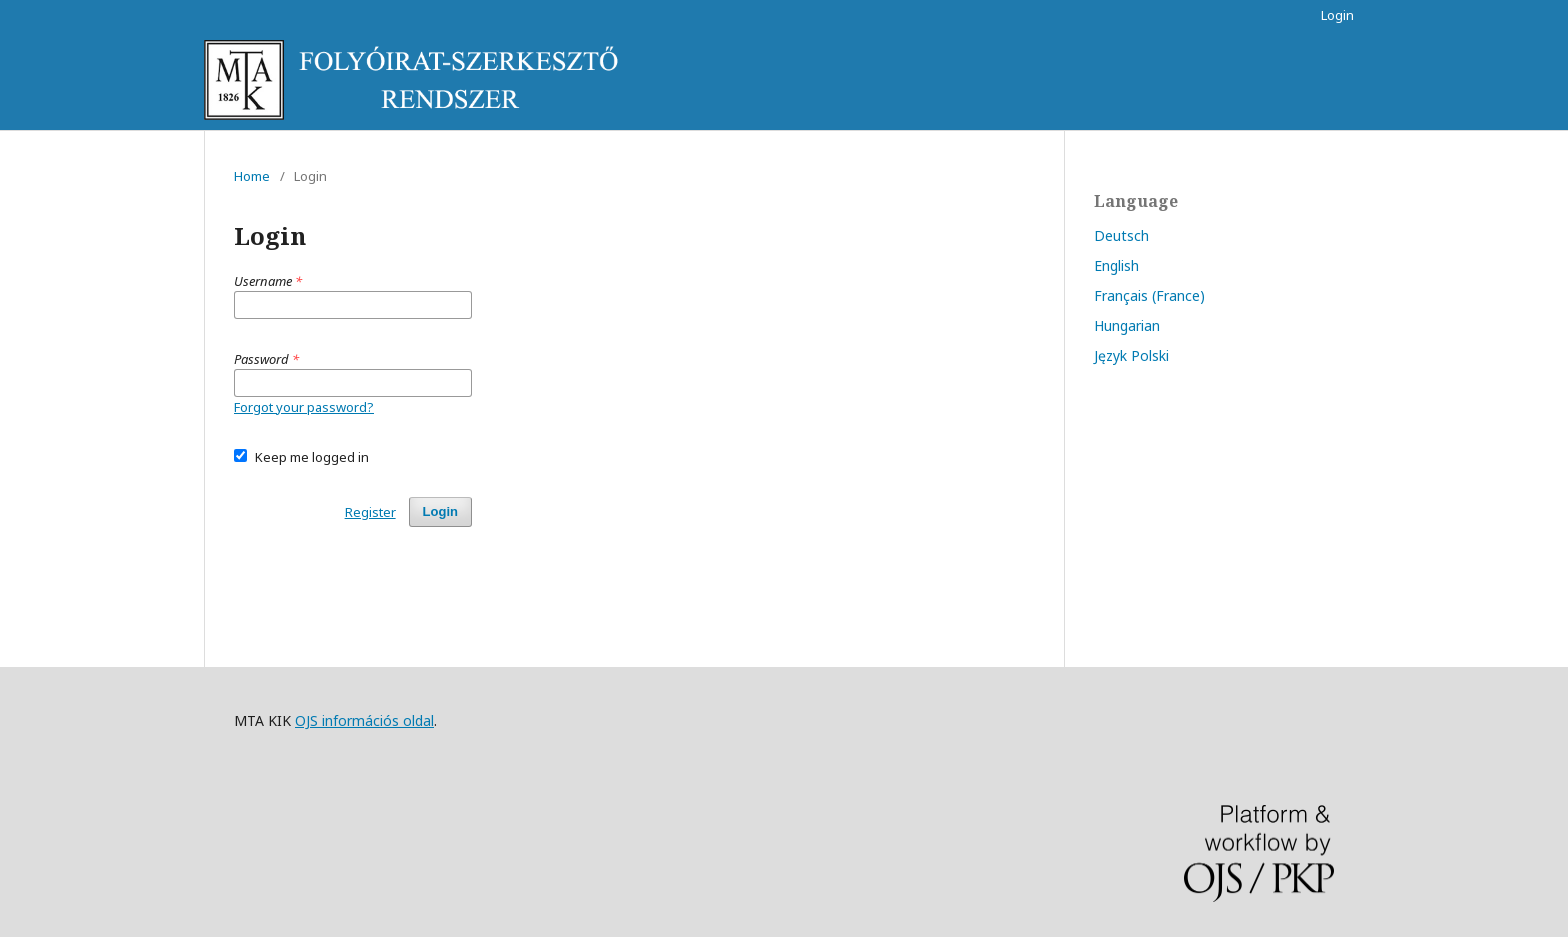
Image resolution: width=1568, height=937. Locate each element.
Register (370, 512)
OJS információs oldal (364, 720)
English (1116, 265)
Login (1337, 15)
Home (252, 176)
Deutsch (1121, 235)
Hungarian (1127, 325)
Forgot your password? (304, 407)
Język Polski (1131, 355)
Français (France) (1149, 295)
